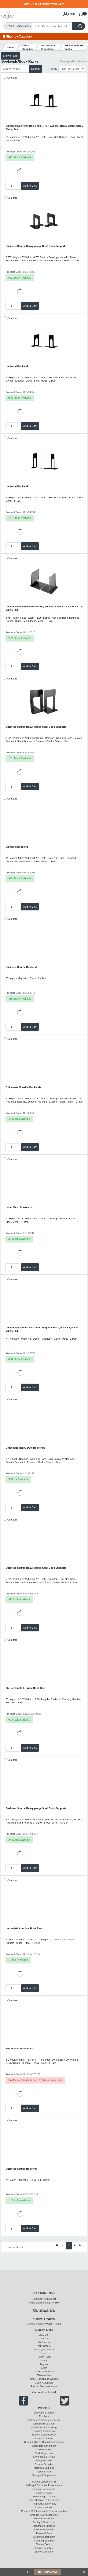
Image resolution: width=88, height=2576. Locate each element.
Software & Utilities (44, 2518)
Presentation (55, 2485)
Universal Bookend (17, 366)
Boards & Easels (44, 2438)
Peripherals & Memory (44, 2503)
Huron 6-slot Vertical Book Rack (24, 1928)
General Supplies (44, 2464)
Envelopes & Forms (44, 2456)
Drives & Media (44, 2492)
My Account (44, 2342)
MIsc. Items (53, 2420)
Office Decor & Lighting (44, 2427)
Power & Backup (44, 2507)
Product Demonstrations (44, 2386)
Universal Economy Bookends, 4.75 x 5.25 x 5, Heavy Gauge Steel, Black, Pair (44, 127)
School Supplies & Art (44, 2481)
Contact (44, 2360)
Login (44, 2367)
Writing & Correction (37, 2485)
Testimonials (44, 2375)
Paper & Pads (44, 2471)
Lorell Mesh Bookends (19, 1207)
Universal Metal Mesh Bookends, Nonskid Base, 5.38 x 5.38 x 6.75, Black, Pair (44, 608)
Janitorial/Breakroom (44, 2423)
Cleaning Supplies (44, 2540)
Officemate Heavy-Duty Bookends (25, 1447)
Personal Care (44, 2533)
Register (44, 2364)
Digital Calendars (44, 2382)
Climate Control (43, 2544)
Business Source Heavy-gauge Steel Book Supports (36, 246)
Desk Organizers (44, 2453)
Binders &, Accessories (44, 2434)
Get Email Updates (44, 2371)
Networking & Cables (44, 2496)
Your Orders (43, 2345)
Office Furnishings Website (44, 2378)
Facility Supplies (44, 2548)
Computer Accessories (44, 2489)
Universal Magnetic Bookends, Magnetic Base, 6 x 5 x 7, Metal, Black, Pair (42, 1329)
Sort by (53, 68)
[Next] (74, 2245)
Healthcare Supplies (44, 2525)
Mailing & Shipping (44, 2467)
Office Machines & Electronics (44, 2500)
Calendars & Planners (44, 2445)
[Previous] (63, 2245)
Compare (12, 77)
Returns (44, 2353)
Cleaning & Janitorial (44, 2431)
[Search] (52, 26)
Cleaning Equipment (44, 2536)
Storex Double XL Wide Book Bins (25, 1688)
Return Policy (44, 2356)
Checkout (44, 2338)
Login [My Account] (69, 14)
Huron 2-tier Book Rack (19, 2048)
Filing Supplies (44, 2460)
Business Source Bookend (21, 967)
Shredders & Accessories (44, 2514)
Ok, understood (47, 2572)
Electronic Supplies (44, 2412)
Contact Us (44, 2310)
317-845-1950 (44, 2293)
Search (35, 68)
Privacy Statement (44, 2349)
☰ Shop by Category (17, 36)
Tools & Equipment (44, 2529)
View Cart (44, 2334)
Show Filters (10, 55)
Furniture (44, 2416)
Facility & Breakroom (44, 2522)
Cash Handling (44, 2449)
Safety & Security (37, 2420)
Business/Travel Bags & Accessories (44, 2442)
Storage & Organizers (44, 2475)
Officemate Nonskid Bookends (23, 1087)
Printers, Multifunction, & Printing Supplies (44, 2511)
